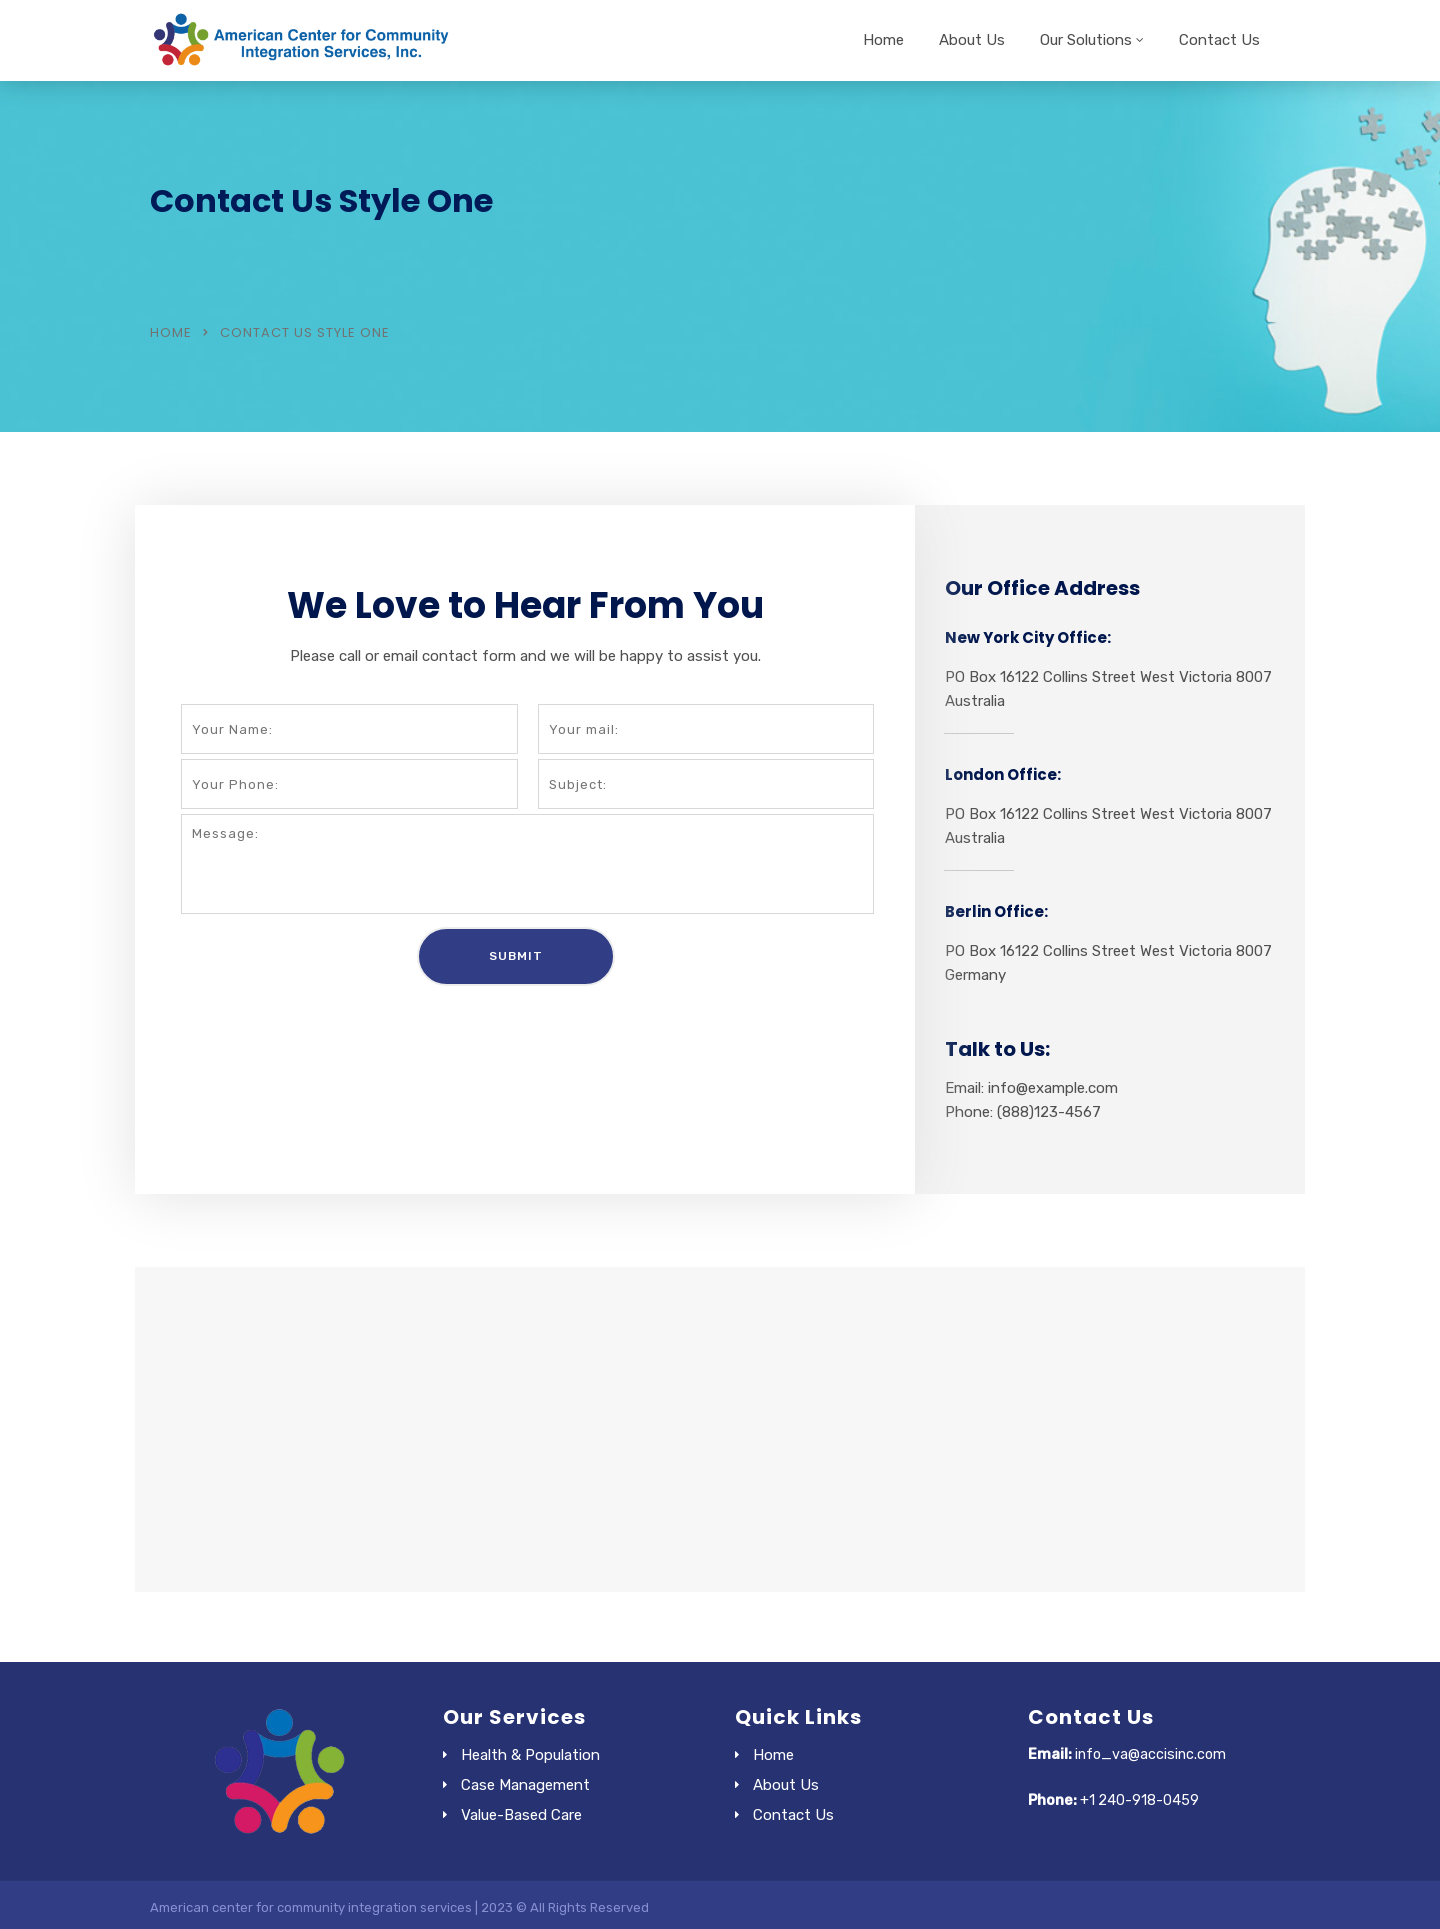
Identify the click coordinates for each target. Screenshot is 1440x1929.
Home (883, 40)
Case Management (525, 1785)
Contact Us (1219, 40)
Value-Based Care (521, 1815)
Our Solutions (1086, 40)
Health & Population (530, 1755)
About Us (972, 40)
